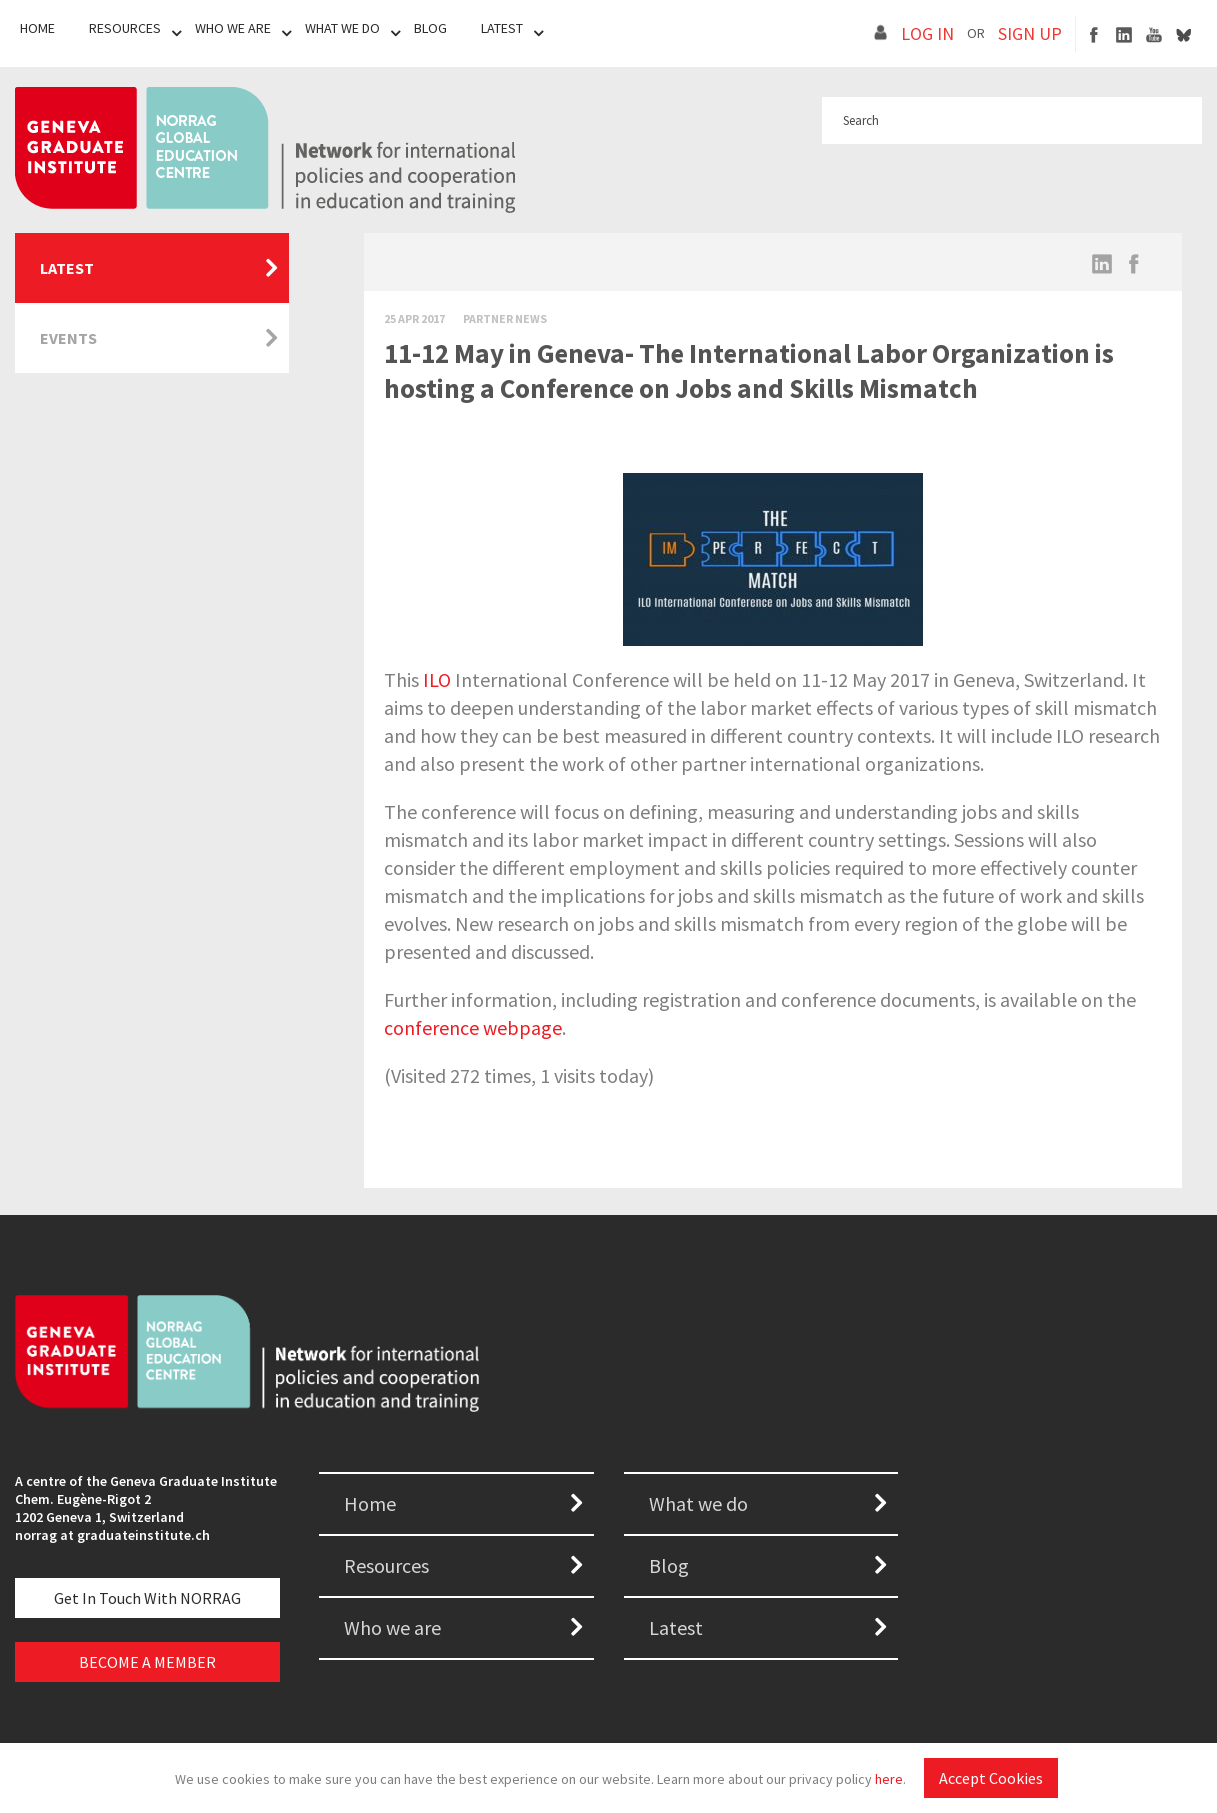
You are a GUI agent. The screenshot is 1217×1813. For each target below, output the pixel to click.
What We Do (342, 28)
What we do (698, 1503)
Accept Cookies (991, 1778)
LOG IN (927, 33)
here (889, 1779)
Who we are (392, 1627)
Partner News (505, 318)
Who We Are (233, 28)
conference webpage (473, 1027)
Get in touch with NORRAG (147, 1598)
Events (68, 338)
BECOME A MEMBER (147, 1662)
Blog (430, 28)
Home (37, 28)
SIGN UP (1030, 33)
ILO (437, 679)
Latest (502, 28)
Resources (125, 28)
